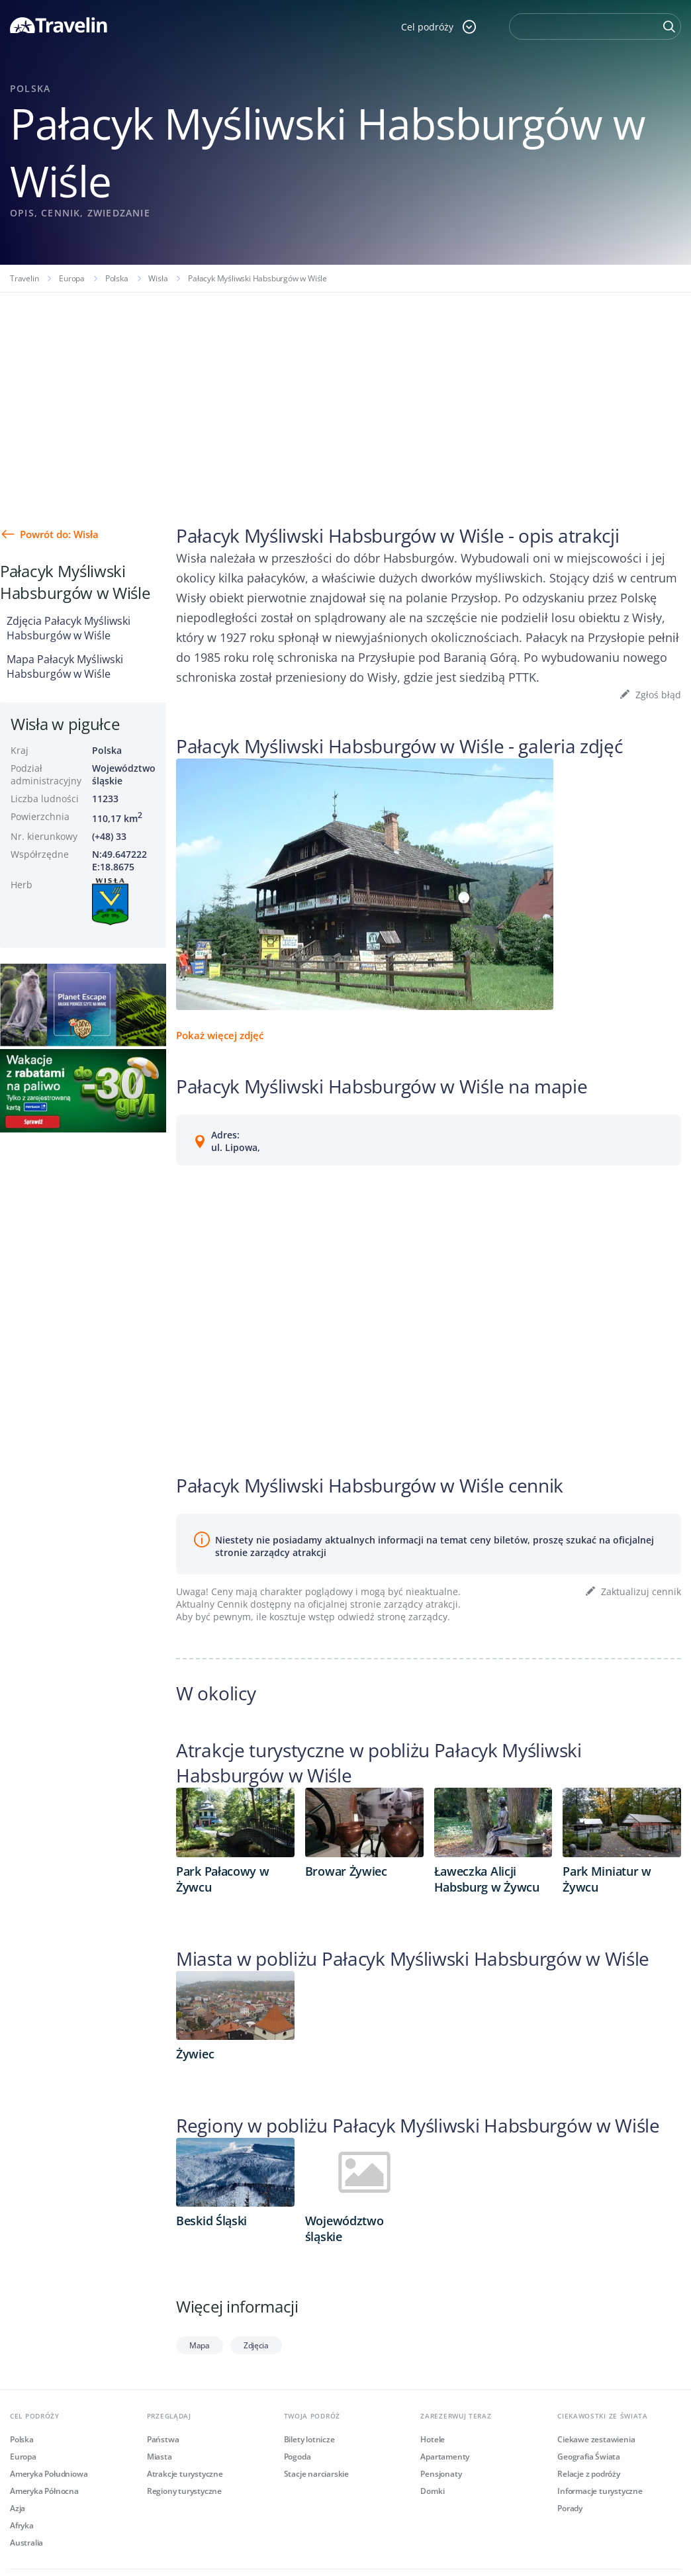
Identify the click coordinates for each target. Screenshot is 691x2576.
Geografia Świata (588, 2456)
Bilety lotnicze (309, 2439)
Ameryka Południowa (48, 2473)
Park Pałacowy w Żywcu (222, 1879)
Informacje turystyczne (600, 2491)
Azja (17, 2508)
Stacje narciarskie (316, 2473)
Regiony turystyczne (184, 2491)
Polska (116, 278)
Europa (72, 278)
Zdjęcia (256, 2345)
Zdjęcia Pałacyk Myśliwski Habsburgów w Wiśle (68, 628)
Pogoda (297, 2456)
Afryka (22, 2525)
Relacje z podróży (588, 2473)
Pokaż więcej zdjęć (219, 1035)
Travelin (24, 278)
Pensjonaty (440, 2473)
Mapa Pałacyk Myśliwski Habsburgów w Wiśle (65, 666)
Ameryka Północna (44, 2491)
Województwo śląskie (344, 2228)
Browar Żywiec (346, 1871)
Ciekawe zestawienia (596, 2439)
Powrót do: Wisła (59, 534)
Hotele (432, 2439)
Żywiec (195, 2054)
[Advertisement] (345, 391)
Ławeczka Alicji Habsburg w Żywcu (486, 1879)
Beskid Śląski (211, 2221)
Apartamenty (444, 2456)
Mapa (199, 2345)
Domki (432, 2491)
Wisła (157, 278)
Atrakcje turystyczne (185, 2473)
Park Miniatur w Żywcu (607, 1879)
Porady (569, 2508)
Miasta (159, 2456)
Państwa (163, 2439)
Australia (26, 2542)
